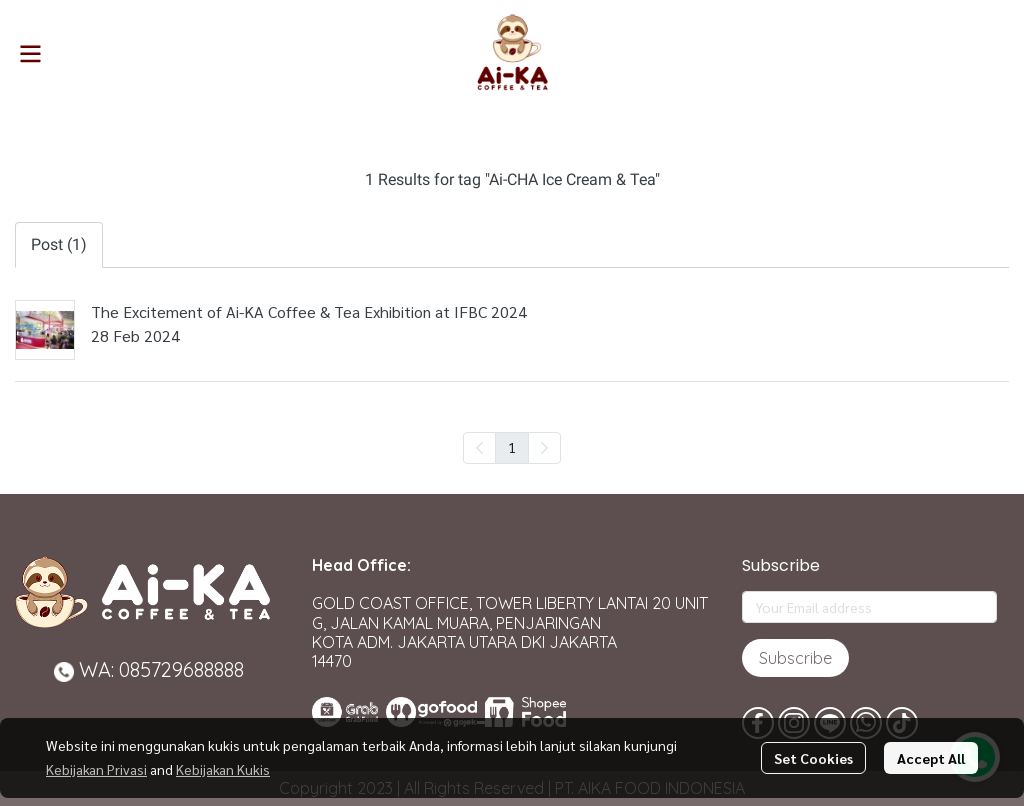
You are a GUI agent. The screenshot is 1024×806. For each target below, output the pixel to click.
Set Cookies (813, 758)
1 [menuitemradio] (512, 447)
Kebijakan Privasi (96, 769)
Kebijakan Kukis (223, 769)
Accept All (931, 758)
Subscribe (795, 658)
